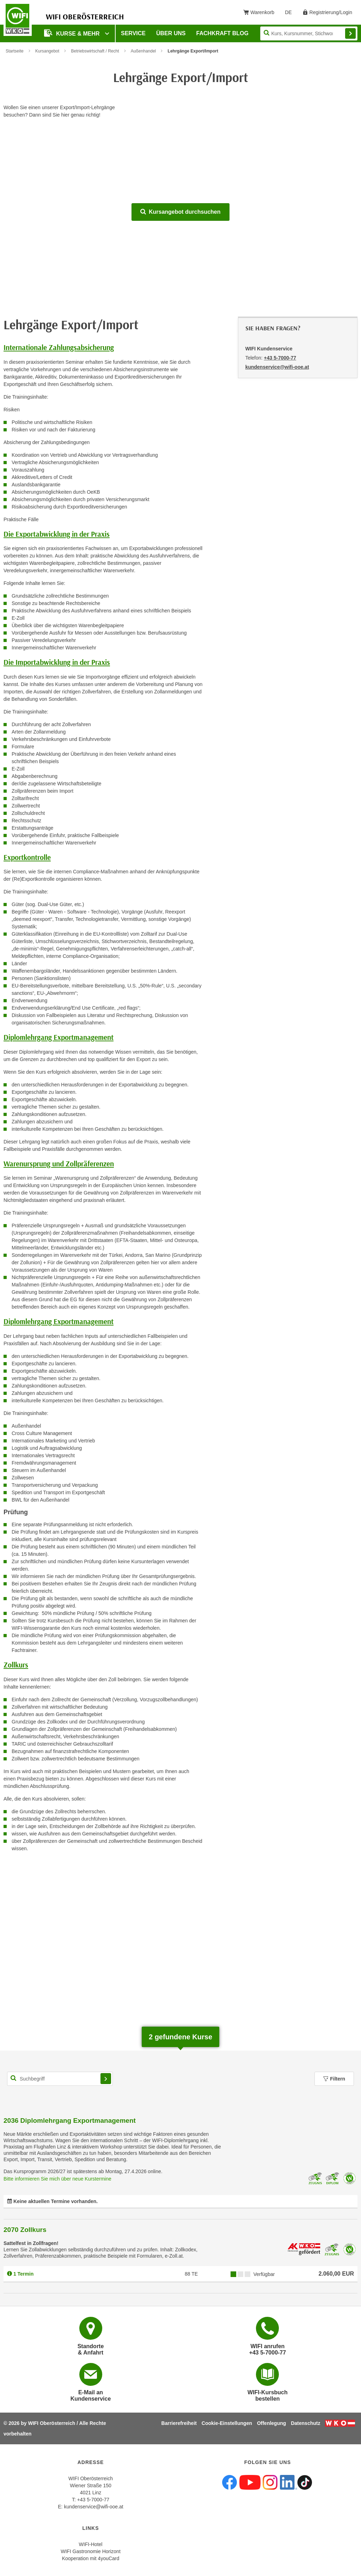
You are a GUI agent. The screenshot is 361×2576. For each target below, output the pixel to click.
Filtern (334, 2079)
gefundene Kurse (180, 2037)
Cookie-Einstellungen (227, 2423)
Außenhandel (143, 51)
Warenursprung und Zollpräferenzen (59, 1163)
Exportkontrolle (27, 857)
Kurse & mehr (72, 33)
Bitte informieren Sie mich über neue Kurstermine (57, 2179)
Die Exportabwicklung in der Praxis (57, 533)
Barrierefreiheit (179, 2423)
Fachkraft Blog (222, 33)
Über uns (171, 33)
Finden (350, 33)
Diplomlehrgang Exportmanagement (59, 1037)
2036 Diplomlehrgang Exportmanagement (70, 2120)
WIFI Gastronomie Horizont (91, 2551)
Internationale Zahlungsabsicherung (59, 347)
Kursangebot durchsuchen (180, 212)
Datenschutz (305, 2423)
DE (290, 14)
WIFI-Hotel (91, 2544)
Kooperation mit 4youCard (91, 2558)
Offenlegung (271, 2423)
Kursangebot (47, 51)
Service (133, 33)
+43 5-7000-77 (280, 358)
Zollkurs (16, 1664)
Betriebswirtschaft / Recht (95, 51)
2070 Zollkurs (25, 2229)
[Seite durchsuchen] (308, 33)
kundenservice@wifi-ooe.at (93, 2506)
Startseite (15, 51)
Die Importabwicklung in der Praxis (57, 662)
